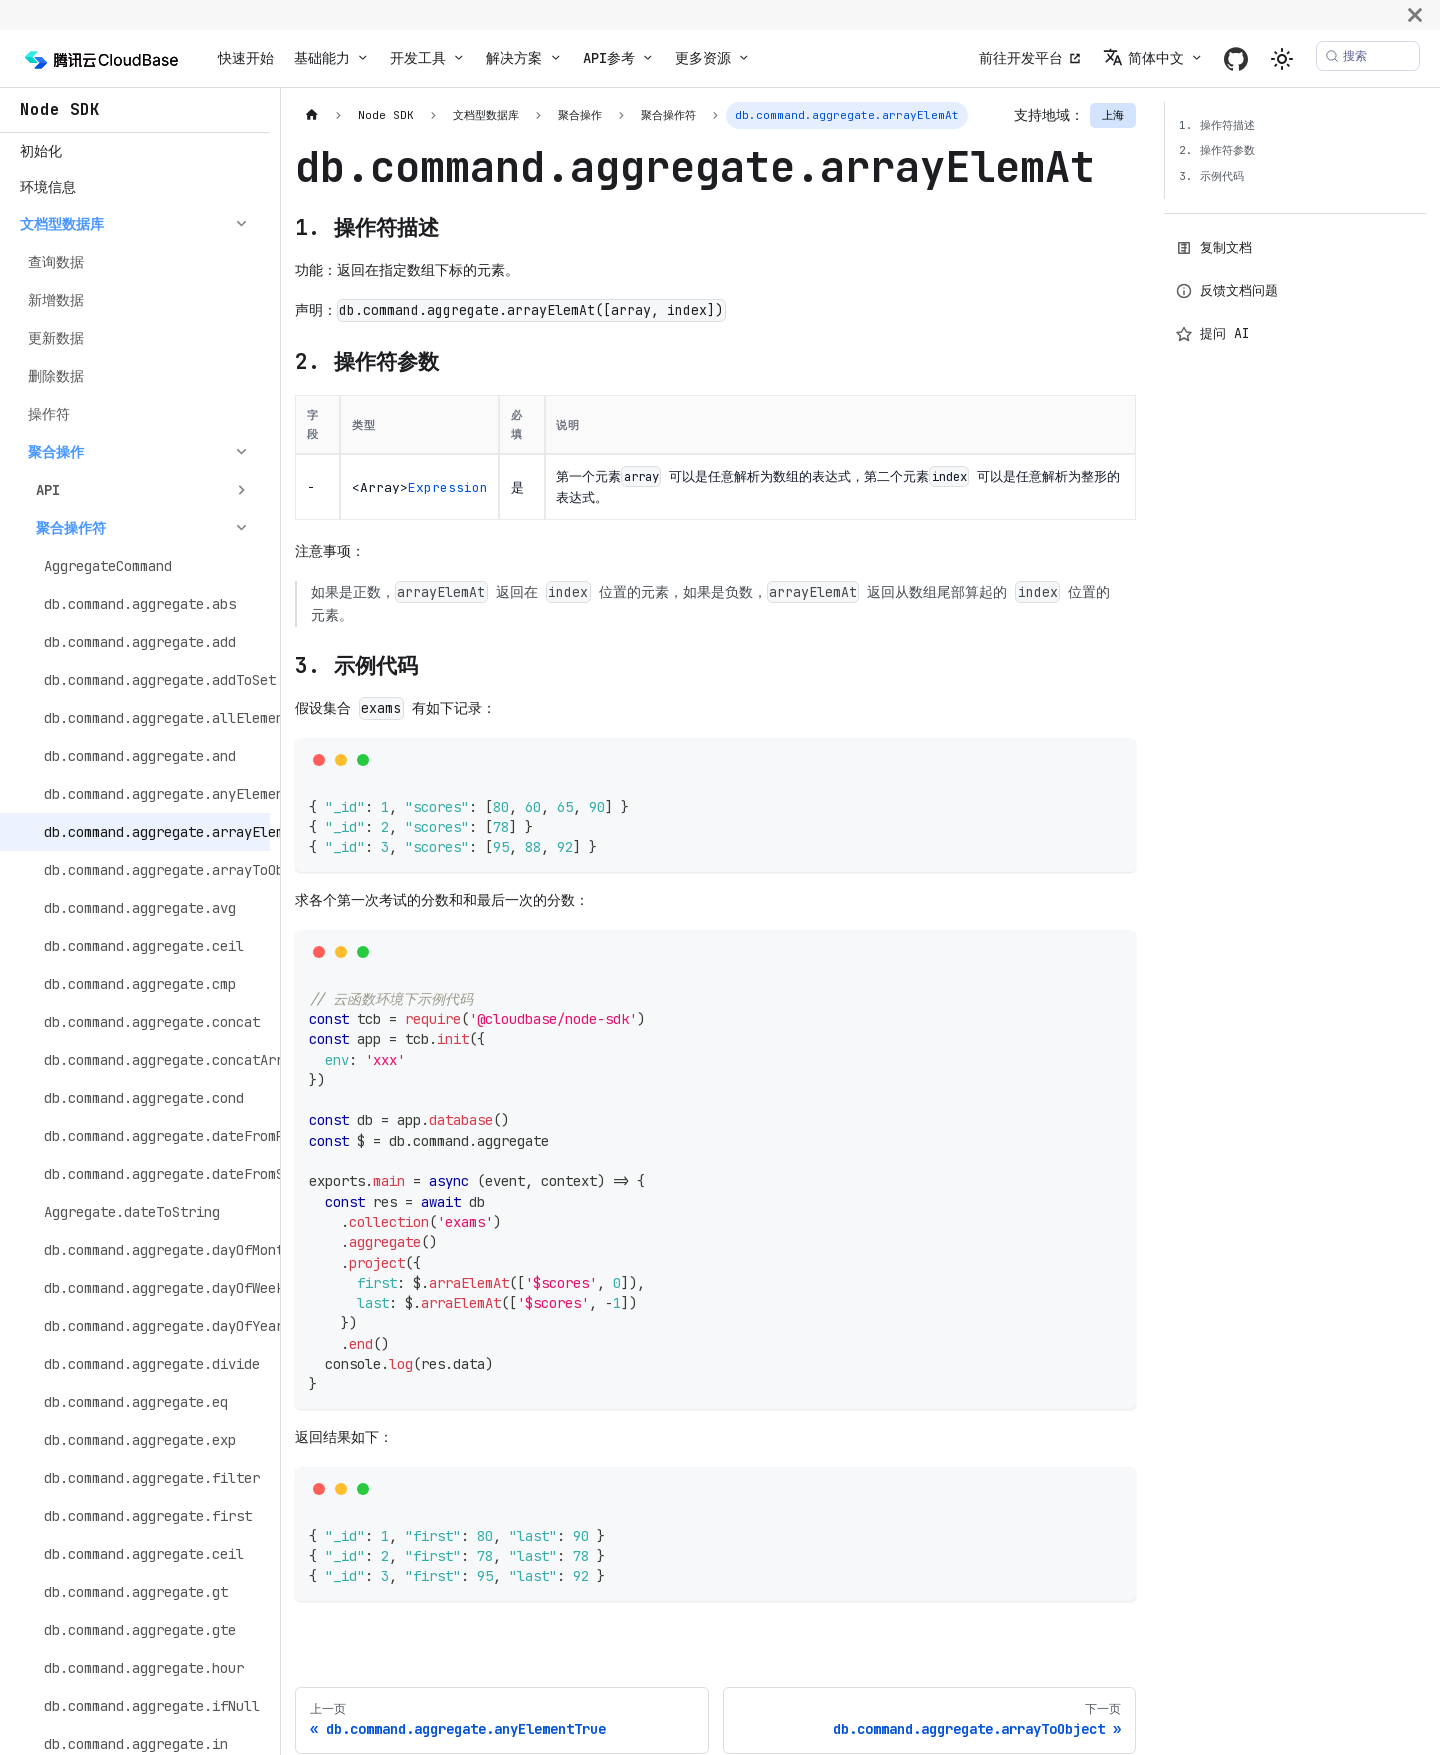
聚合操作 (56, 452)
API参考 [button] (609, 58)
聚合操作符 (71, 528)
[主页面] (311, 115)
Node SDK (60, 110)
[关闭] (1415, 14)
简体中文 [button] (1143, 58)
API (48, 490)
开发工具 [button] (418, 58)
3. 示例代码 (1211, 176)
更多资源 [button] (703, 58)
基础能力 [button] (322, 58)
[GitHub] (1236, 58)
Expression (448, 487)
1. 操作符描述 (1217, 125)
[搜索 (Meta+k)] (1368, 56)
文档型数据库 (62, 224)
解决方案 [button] (514, 58)
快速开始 (246, 58)
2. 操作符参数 (1217, 150)
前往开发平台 (1021, 58)
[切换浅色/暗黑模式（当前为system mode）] (1282, 59)
